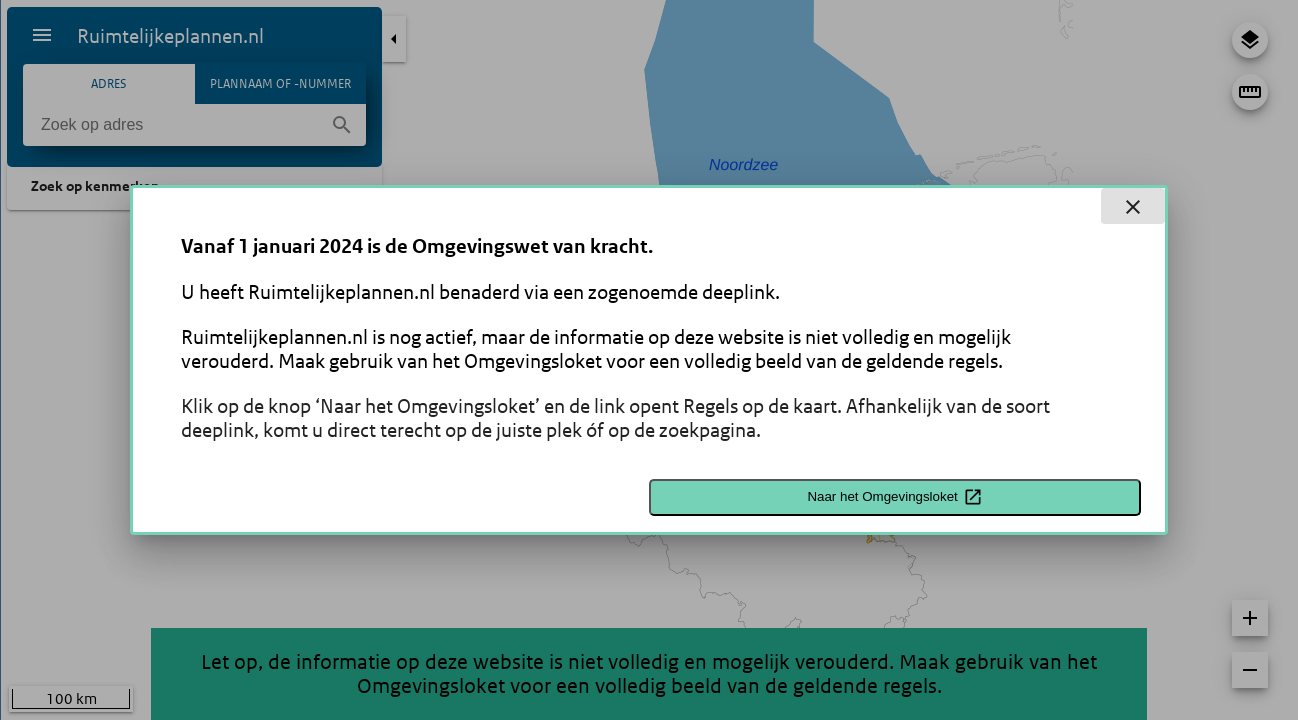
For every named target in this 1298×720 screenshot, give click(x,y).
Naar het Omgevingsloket (894, 497)
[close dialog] (1133, 206)
